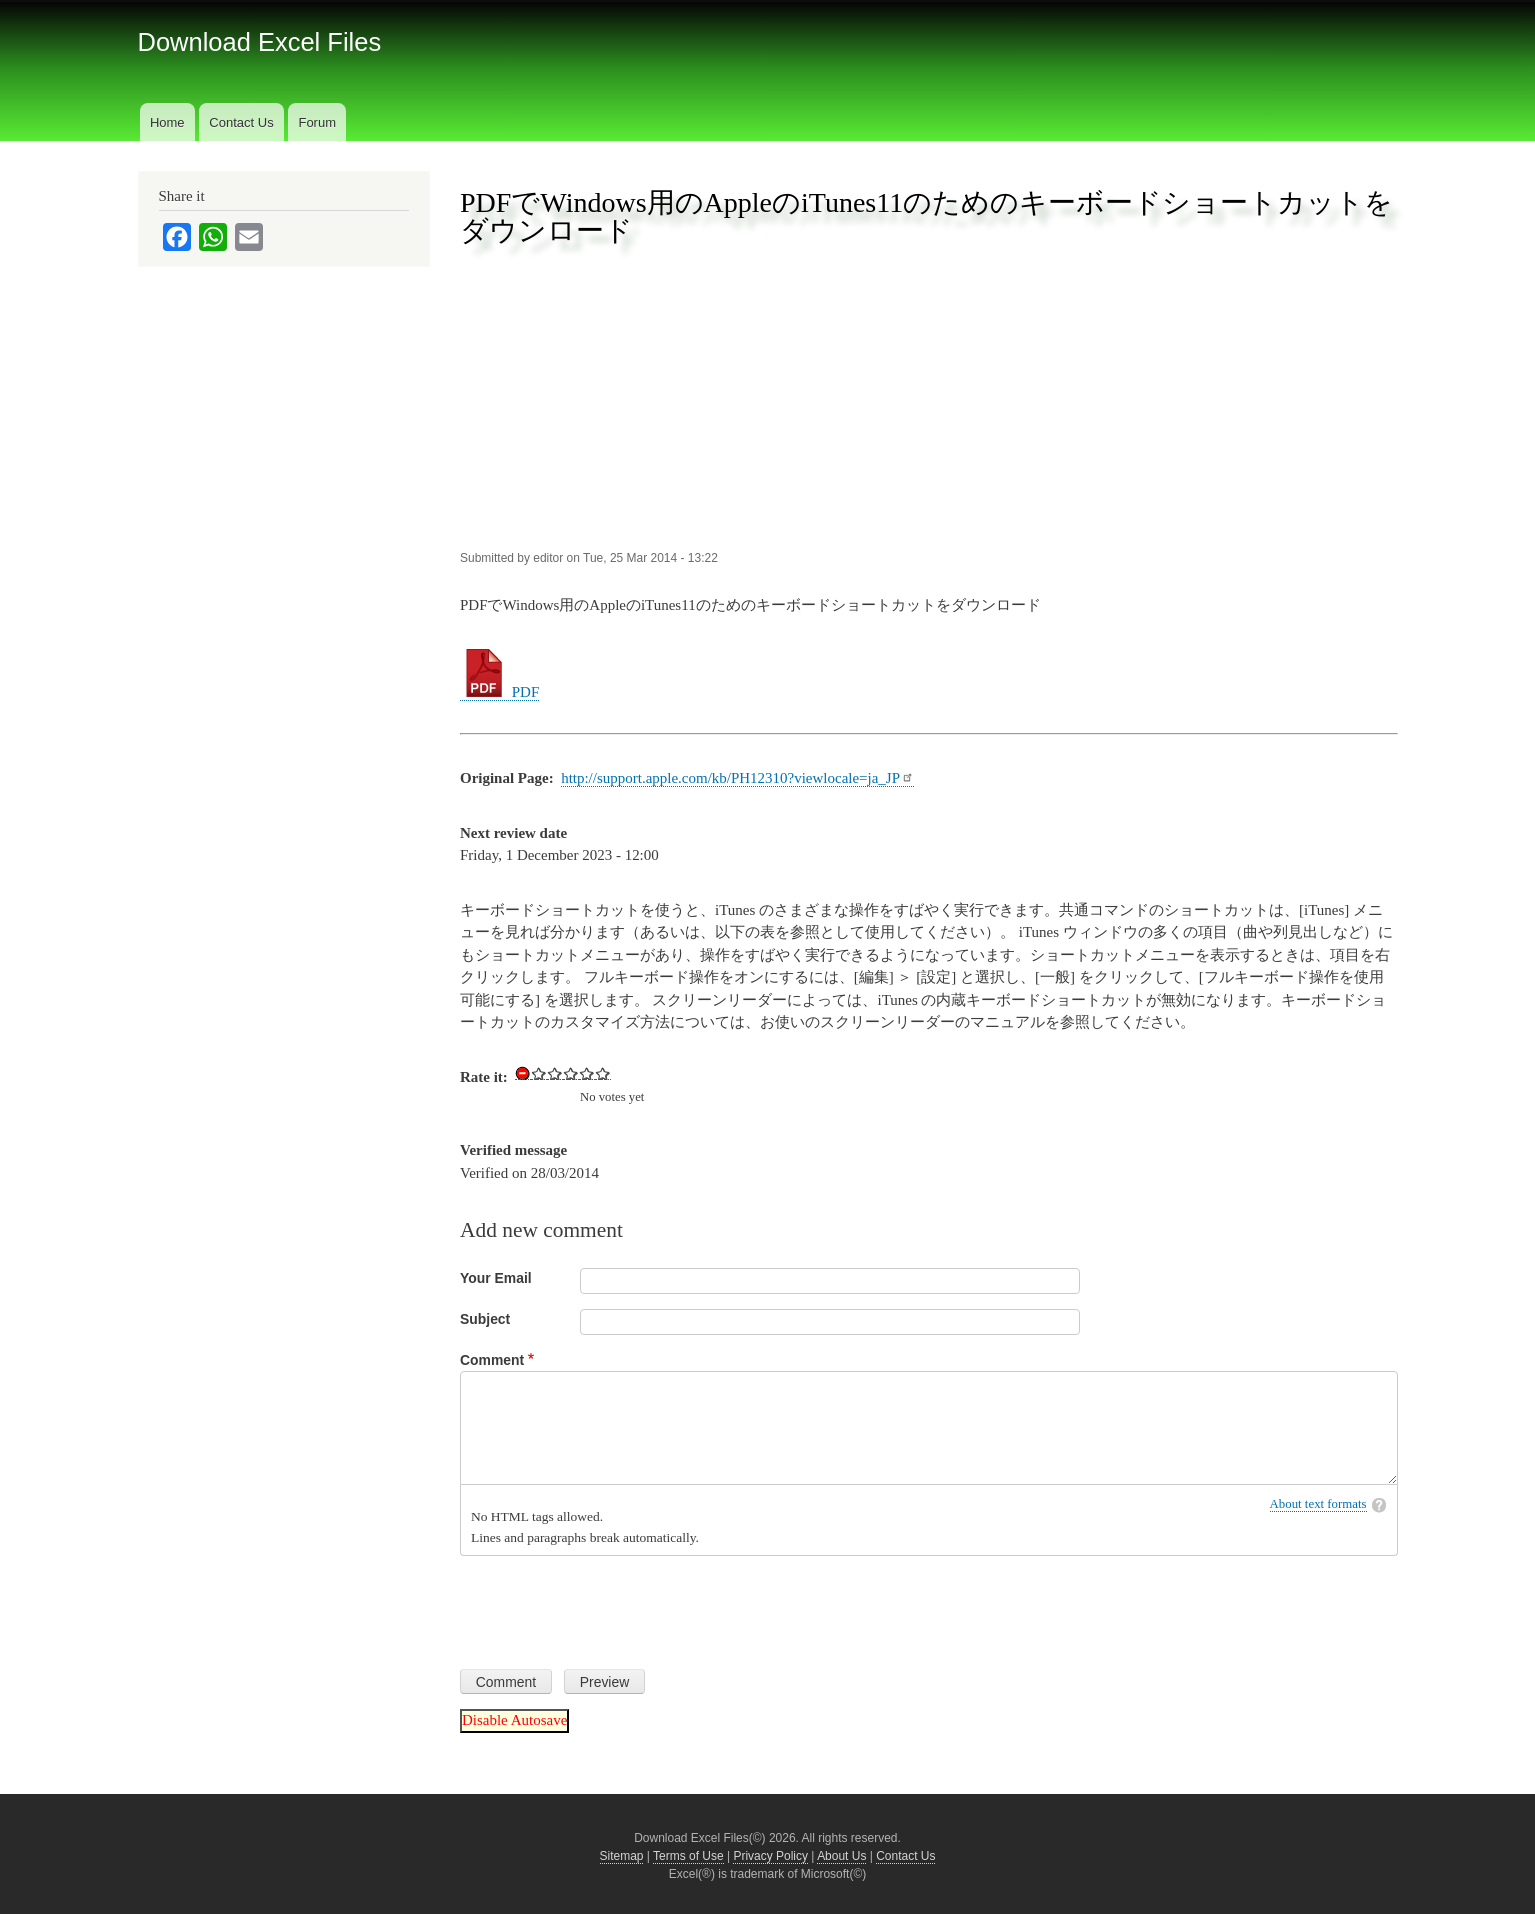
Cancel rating (523, 1073)
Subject (485, 1319)
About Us (841, 1856)
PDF (499, 692)
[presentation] (612, 1605)
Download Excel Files (260, 42)
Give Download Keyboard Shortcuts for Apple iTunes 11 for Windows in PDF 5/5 (603, 1073)
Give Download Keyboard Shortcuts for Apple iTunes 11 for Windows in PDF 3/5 (571, 1073)
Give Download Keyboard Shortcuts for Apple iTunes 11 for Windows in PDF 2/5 (555, 1073)
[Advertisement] (929, 399)
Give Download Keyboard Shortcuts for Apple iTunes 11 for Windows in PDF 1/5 (539, 1073)
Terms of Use (688, 1856)
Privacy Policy (770, 1856)
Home (167, 122)
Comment (492, 1360)
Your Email (496, 1278)
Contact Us (241, 122)
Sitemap (622, 1856)
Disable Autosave (514, 1720)
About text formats (1318, 1504)
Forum (317, 122)
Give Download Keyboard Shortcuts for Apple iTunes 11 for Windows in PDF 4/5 (587, 1073)
